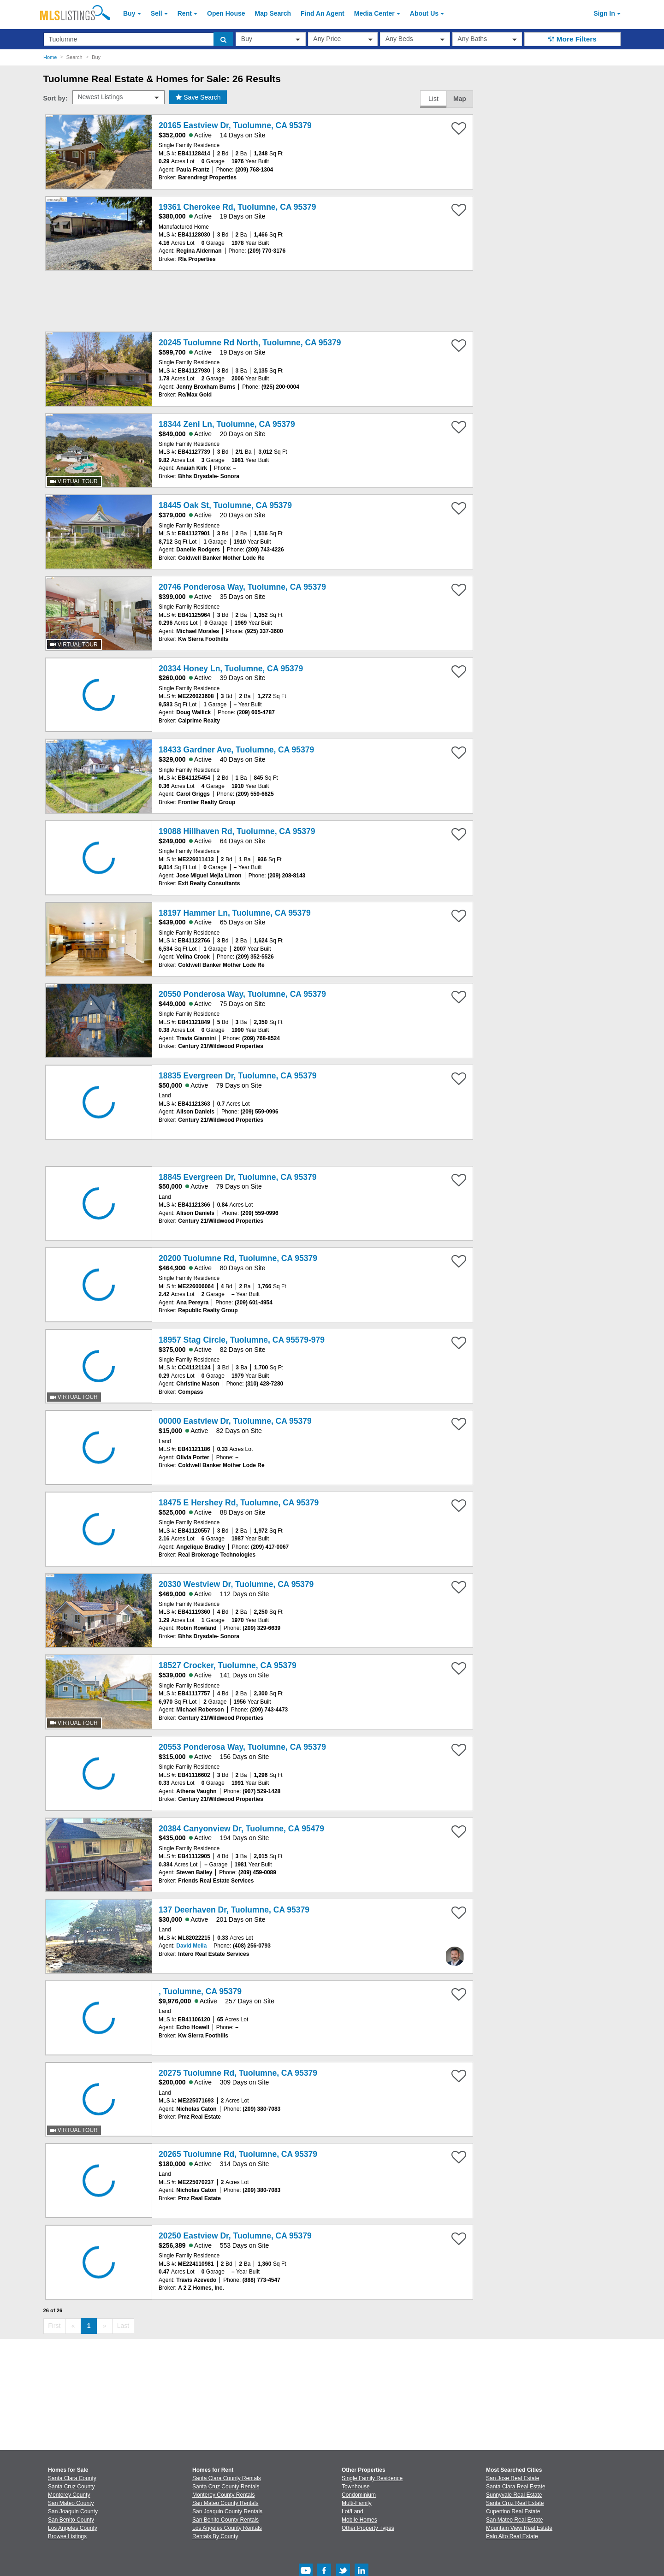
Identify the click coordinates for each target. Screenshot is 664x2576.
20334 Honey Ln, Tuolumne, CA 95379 (231, 668)
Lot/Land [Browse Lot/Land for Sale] (352, 2511)
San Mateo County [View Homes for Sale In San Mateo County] (71, 2503)
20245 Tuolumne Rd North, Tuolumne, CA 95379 (250, 342)
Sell (156, 13)
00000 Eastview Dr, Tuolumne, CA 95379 (235, 1421)
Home (50, 57)
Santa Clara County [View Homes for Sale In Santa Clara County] (72, 2478)
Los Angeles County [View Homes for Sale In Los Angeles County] (72, 2528)
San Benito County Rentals (225, 2520)
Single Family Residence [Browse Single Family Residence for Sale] (372, 2478)
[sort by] (118, 97)
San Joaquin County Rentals (227, 2511)
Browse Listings (67, 2536)
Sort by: (55, 98)
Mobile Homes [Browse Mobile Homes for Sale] (359, 2520)
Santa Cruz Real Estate (515, 2503)
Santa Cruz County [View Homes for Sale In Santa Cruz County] (71, 2486)
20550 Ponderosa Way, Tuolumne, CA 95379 (242, 994)
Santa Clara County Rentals (226, 2478)
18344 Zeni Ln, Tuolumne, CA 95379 (227, 424)
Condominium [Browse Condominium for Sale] (359, 2495)
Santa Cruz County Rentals (225, 2486)
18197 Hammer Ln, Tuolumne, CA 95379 (235, 913)
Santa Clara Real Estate (515, 2486)
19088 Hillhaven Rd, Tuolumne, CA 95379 (237, 831)
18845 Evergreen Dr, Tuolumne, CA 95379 (237, 1177)
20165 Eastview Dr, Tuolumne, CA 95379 (235, 125)
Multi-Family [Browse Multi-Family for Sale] (357, 2503)
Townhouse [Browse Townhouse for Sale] (356, 2486)
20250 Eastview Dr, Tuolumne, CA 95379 (235, 2235)
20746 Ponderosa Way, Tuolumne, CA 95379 (242, 587)
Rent (185, 13)
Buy (129, 13)
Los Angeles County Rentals (227, 2528)
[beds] (415, 39)
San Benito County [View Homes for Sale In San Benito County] (71, 2520)
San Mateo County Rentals (225, 2503)
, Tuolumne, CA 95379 (200, 1991)
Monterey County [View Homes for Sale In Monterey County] (69, 2495)
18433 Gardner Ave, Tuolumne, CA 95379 (236, 749)
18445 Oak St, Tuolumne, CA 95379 (225, 505)
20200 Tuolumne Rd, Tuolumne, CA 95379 (238, 1258)
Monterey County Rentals (223, 2495)
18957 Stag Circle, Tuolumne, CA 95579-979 (242, 1339)
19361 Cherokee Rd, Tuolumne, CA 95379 (237, 207)
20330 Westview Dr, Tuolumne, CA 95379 (236, 1584)
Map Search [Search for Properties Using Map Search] (273, 13)
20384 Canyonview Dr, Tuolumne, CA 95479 (241, 1828)
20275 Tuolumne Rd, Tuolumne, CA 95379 (238, 2073)
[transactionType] (271, 39)
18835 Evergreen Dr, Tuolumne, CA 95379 (237, 1075)
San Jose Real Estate (512, 2478)
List (433, 98)
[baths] (487, 39)
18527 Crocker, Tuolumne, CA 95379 (227, 1665)
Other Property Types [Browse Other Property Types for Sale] (368, 2528)
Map (459, 98)
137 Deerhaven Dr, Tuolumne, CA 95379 (234, 1909)
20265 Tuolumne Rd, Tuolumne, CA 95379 (238, 2154)
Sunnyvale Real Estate (514, 2495)
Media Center (374, 13)
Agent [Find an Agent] (322, 13)
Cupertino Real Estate (513, 2511)
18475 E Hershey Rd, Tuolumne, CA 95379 (239, 1502)
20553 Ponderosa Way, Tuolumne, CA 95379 (242, 1747)
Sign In (604, 13)
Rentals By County (215, 2536)
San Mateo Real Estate (514, 2520)
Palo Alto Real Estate (512, 2536)
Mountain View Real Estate (519, 2528)
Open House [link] (226, 13)
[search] (223, 39)
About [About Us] (424, 13)
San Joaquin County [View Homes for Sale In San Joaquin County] (73, 2511)
